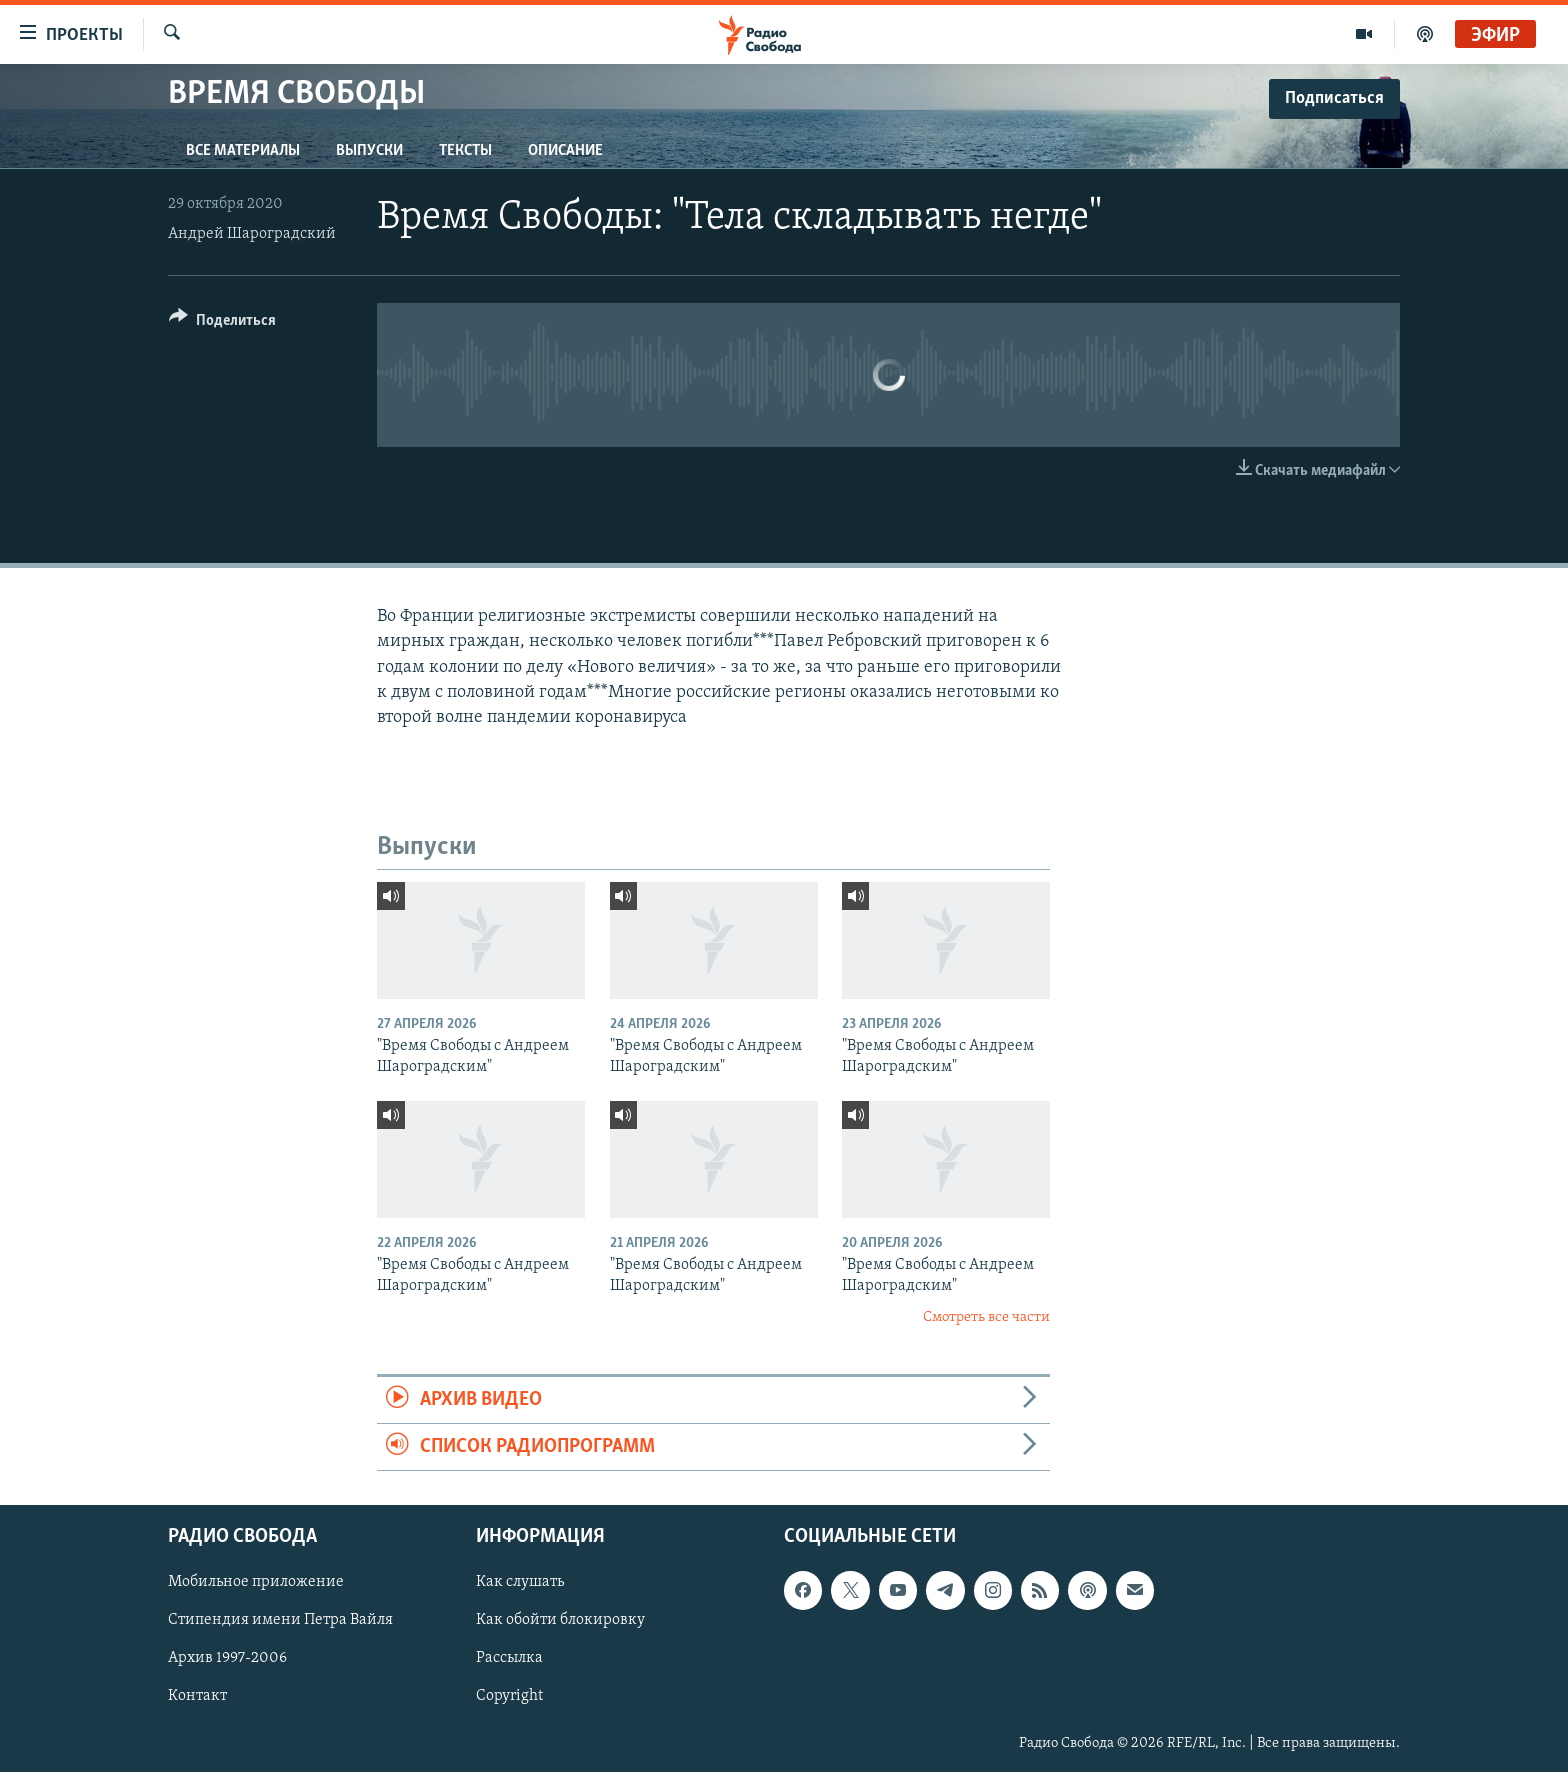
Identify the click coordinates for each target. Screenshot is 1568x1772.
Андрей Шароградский (252, 234)
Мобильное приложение (256, 1583)
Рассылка (509, 1659)
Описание (565, 151)
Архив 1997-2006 (227, 1659)
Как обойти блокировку (560, 1621)
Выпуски (369, 151)
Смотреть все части (986, 1317)
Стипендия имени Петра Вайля (280, 1621)
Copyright (509, 1697)
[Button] (222, 323)
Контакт (197, 1697)
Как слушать (520, 1583)
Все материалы (243, 151)
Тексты (465, 151)
